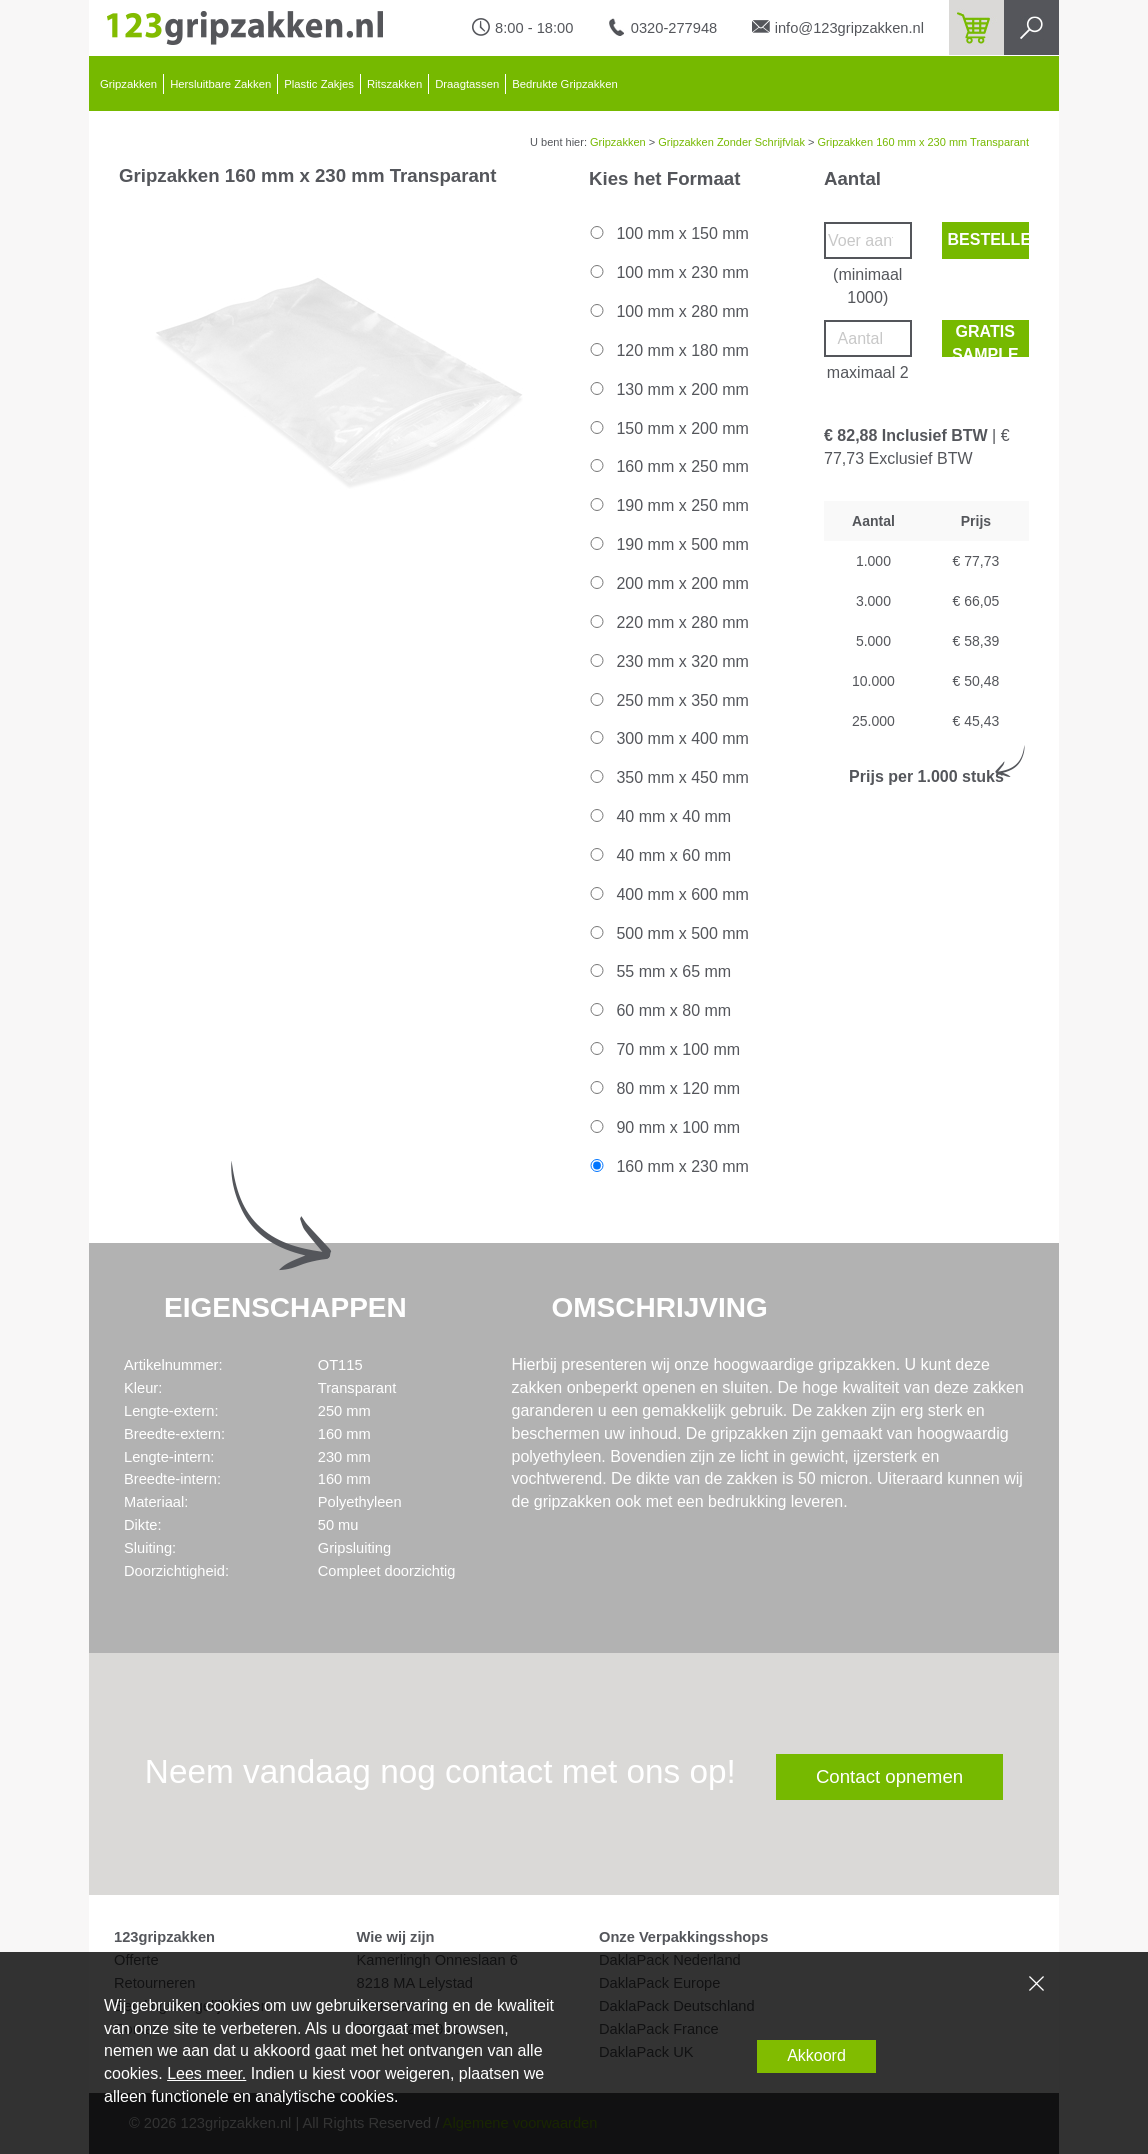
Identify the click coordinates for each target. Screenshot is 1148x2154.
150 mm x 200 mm (668, 428)
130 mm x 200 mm (668, 389)
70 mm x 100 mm (663, 1049)
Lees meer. (206, 2073)
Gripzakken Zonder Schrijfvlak (731, 142)
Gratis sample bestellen (989, 340)
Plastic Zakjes (319, 84)
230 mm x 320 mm (668, 661)
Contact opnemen (889, 1776)
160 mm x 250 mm (668, 466)
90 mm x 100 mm (663, 1127)
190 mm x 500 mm (668, 544)
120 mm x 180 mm (668, 350)
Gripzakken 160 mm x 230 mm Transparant (923, 142)
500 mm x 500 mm (668, 933)
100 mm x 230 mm (668, 272)
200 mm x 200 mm (668, 583)
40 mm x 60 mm (659, 855)
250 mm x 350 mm (668, 700)
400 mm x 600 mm (668, 894)
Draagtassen (467, 84)
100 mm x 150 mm (668, 233)
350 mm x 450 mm (668, 777)
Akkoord (816, 2055)
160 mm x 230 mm (668, 1166)
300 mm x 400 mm (668, 738)
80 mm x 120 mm (663, 1088)
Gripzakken (128, 84)
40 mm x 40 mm (659, 816)
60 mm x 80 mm (659, 1010)
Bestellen (989, 239)
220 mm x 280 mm (668, 622)
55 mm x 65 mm (659, 971)
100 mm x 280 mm (668, 311)
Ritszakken (394, 84)
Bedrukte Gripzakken (565, 84)
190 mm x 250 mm (668, 505)
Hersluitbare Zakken (220, 84)
